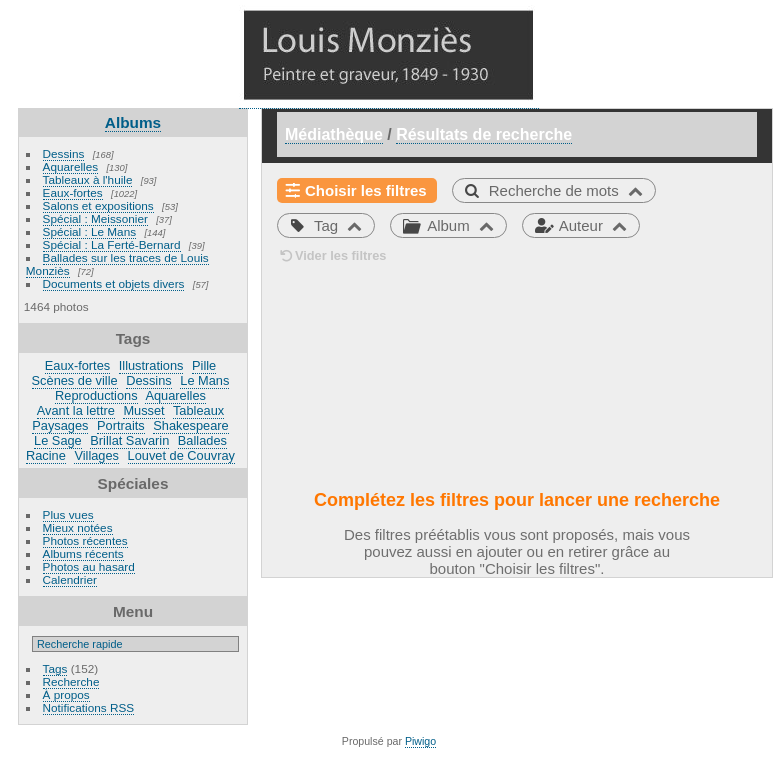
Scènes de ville (75, 380)
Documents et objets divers (114, 283)
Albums (133, 122)
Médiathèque (334, 134)
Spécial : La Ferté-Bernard (112, 244)
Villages (96, 455)
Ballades (202, 440)
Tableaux (198, 410)
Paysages (60, 425)
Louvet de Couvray (181, 455)
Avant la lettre (76, 410)
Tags (55, 668)
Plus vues (68, 514)
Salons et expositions (98, 205)
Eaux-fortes (73, 192)
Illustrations (151, 365)
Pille (204, 365)
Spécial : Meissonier (95, 218)
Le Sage (58, 440)
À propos (66, 694)
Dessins (64, 153)
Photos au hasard (89, 566)
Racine (46, 455)
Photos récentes (85, 540)
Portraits (121, 425)
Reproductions (96, 395)
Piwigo (420, 741)
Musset (143, 410)
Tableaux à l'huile (88, 179)
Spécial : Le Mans (90, 231)
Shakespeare (190, 425)
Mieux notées (78, 527)
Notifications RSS (89, 707)
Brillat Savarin (129, 440)
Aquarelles (71, 166)
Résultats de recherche (484, 134)
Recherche (71, 681)
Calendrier (70, 579)
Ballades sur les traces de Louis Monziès (117, 264)
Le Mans (204, 380)
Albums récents (83, 553)
